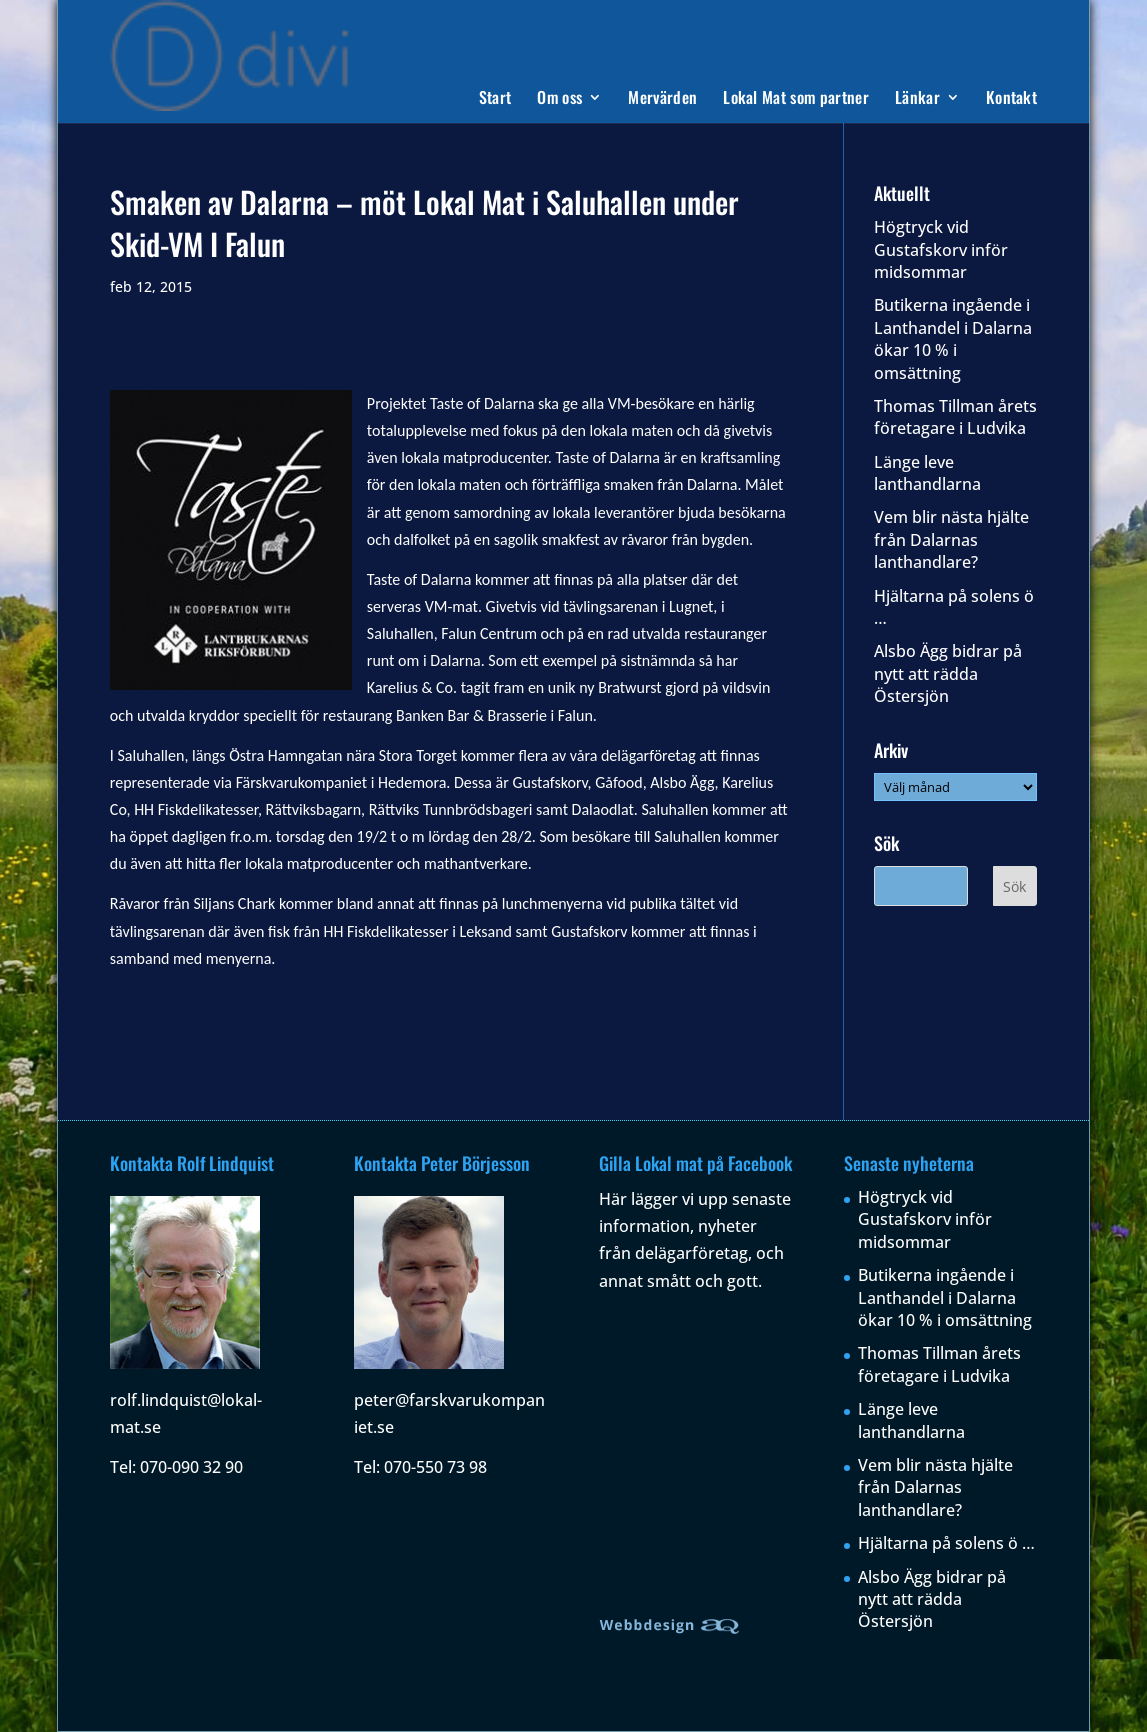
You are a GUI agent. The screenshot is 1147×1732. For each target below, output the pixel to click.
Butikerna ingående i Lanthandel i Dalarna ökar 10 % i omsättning (953, 338)
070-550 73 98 (435, 1467)
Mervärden (662, 99)
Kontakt (1011, 99)
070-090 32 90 (191, 1467)
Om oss (559, 99)
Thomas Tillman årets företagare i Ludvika (955, 417)
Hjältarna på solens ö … (946, 1543)
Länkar (917, 99)
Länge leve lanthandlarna (927, 473)
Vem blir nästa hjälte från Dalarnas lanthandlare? (951, 539)
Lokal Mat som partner (796, 99)
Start (495, 99)
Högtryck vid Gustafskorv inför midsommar (941, 249)
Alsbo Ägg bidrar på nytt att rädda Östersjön (948, 673)
